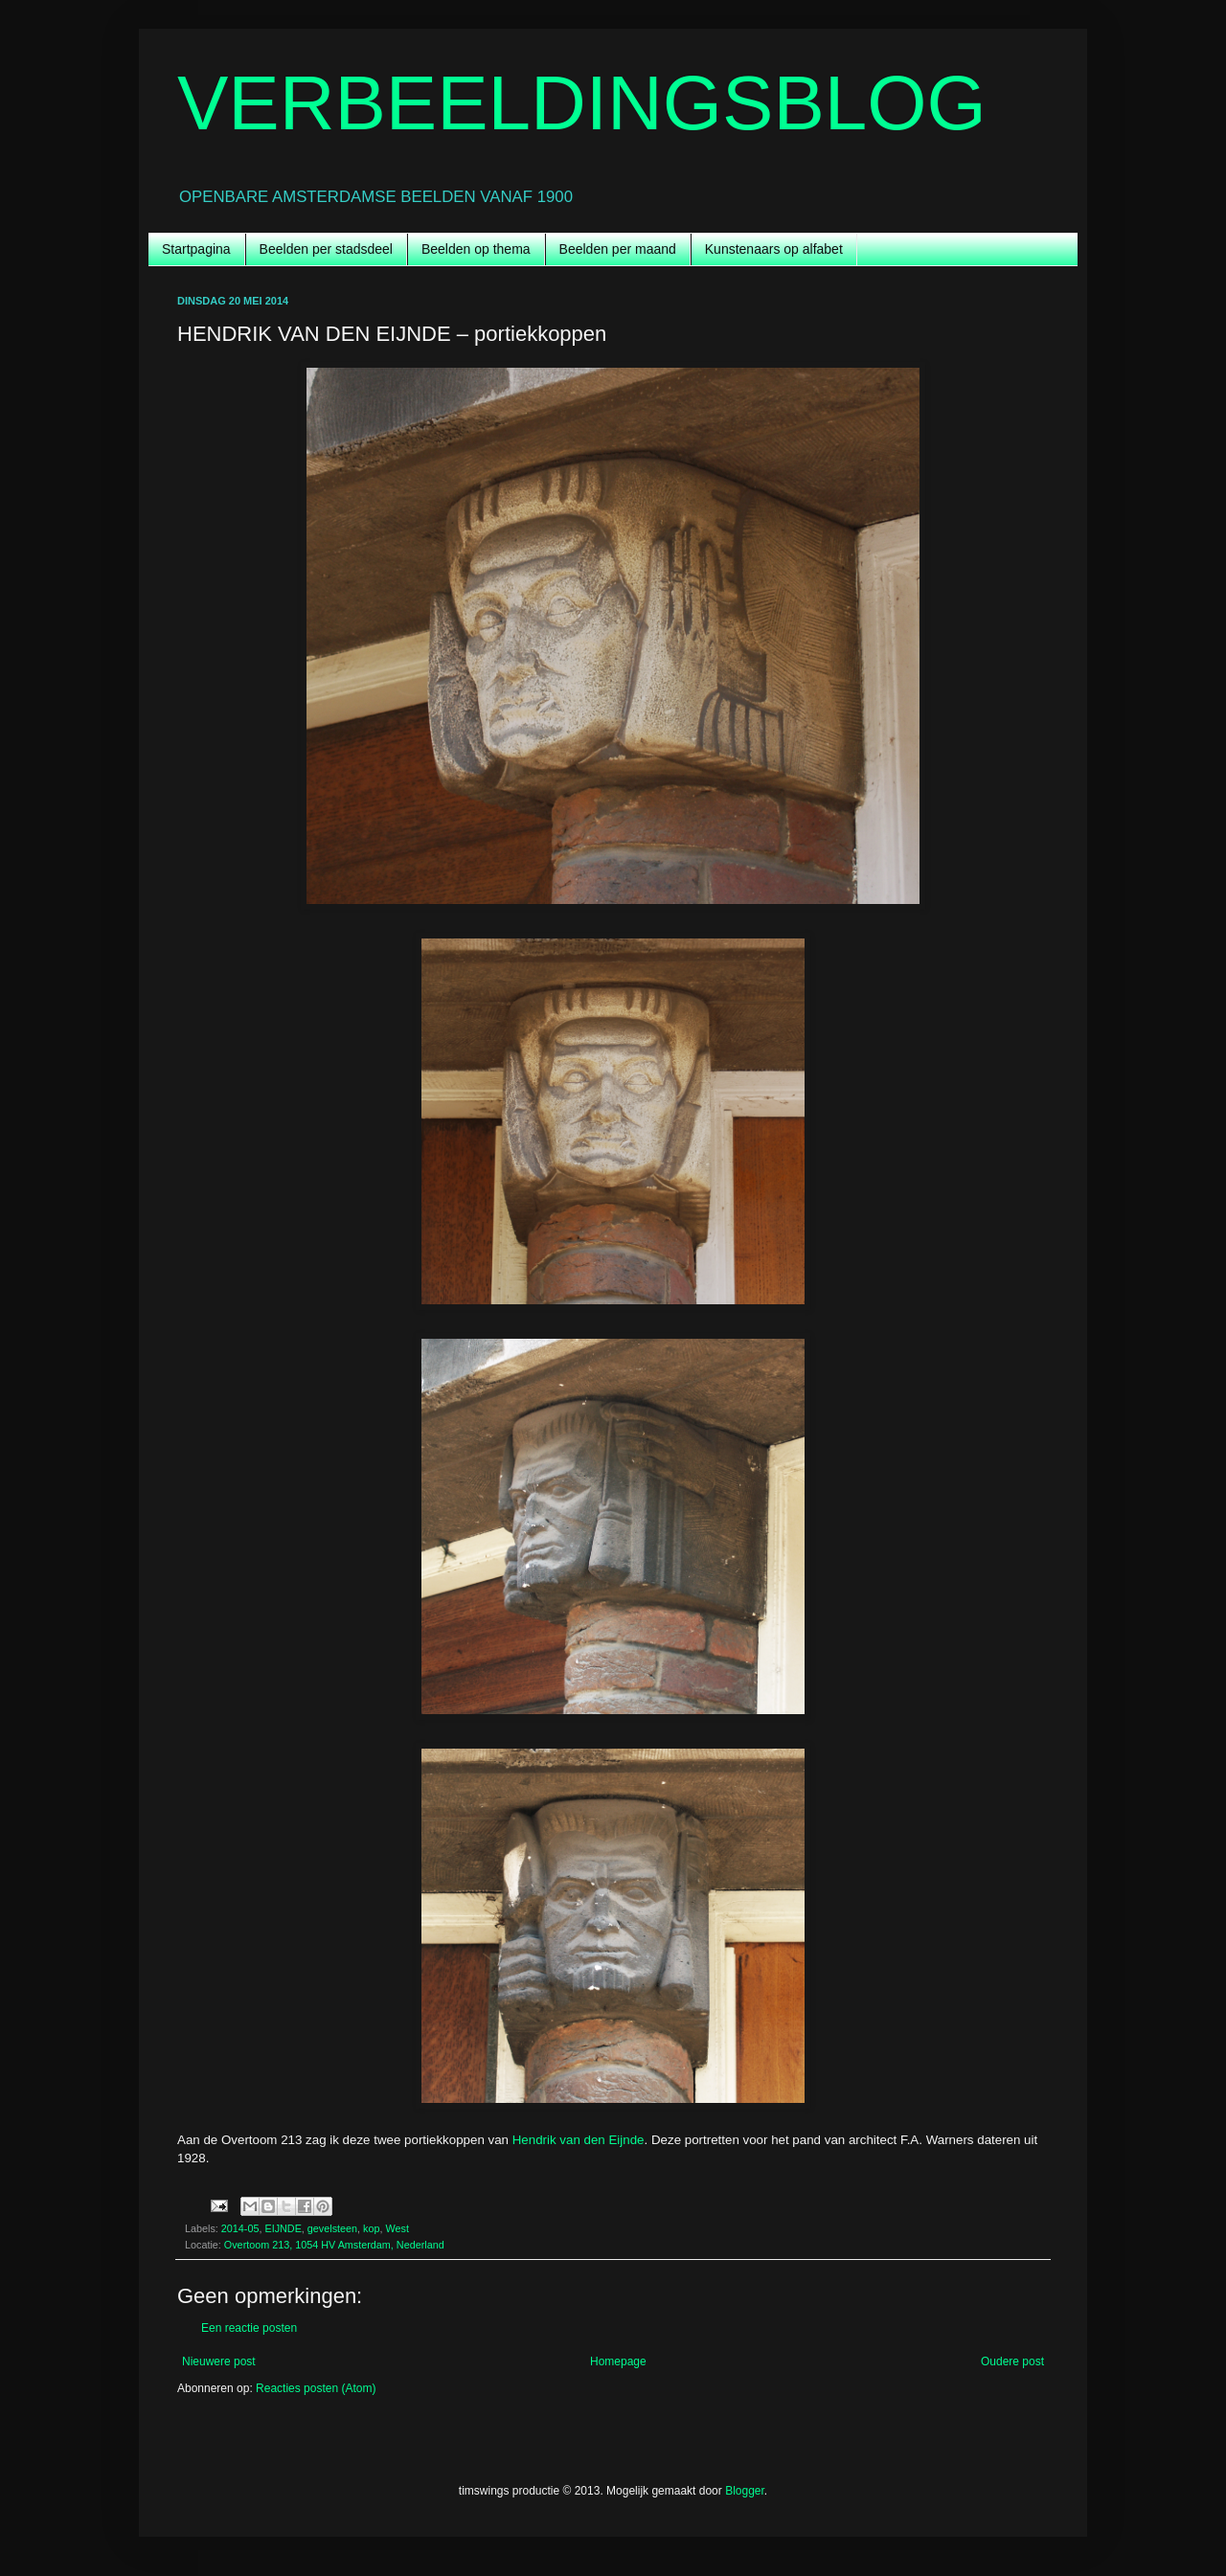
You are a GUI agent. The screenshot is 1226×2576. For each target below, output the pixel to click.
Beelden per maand (617, 249)
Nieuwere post (219, 2361)
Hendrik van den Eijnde (578, 2140)
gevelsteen (332, 2228)
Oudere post (1012, 2361)
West (397, 2228)
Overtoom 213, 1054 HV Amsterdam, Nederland (334, 2244)
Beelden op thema (476, 249)
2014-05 (240, 2228)
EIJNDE (282, 2228)
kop (371, 2228)
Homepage (618, 2361)
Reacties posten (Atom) (315, 2388)
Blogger (744, 2490)
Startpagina (196, 249)
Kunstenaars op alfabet (774, 249)
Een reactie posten (249, 2328)
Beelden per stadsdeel (326, 249)
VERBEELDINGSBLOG (582, 103)
